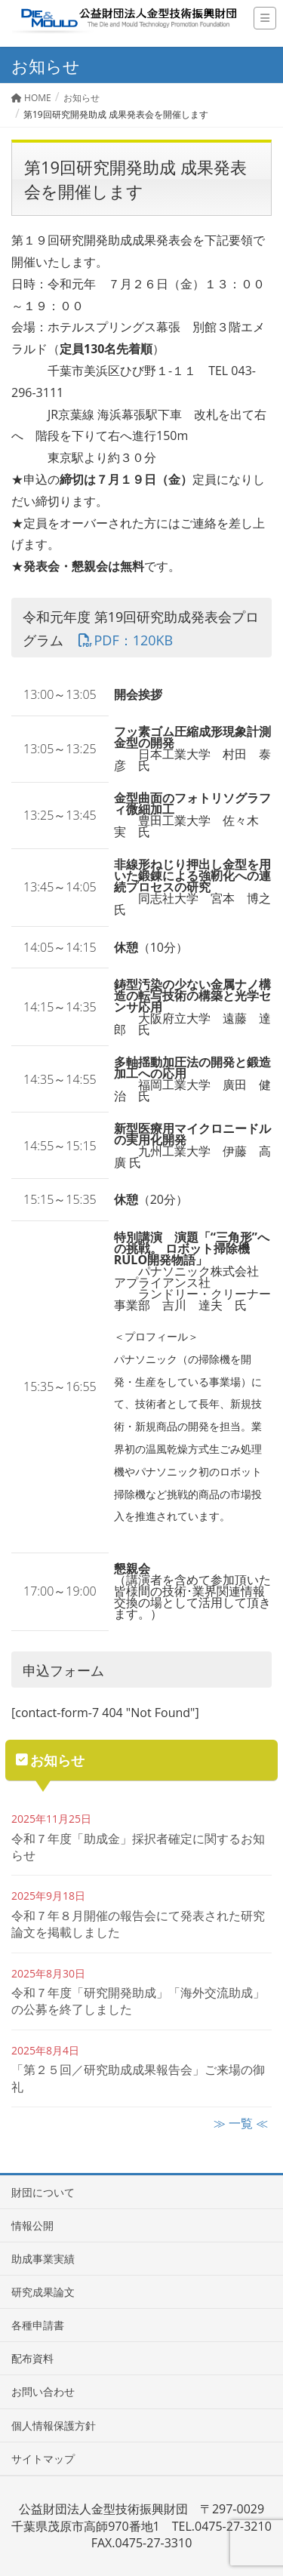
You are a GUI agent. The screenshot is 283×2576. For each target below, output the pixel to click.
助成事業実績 (43, 2258)
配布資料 (32, 2358)
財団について (43, 2192)
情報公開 (32, 2225)
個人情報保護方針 (53, 2425)
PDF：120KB (125, 640)
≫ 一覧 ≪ (241, 2123)
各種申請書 (37, 2325)
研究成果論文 (43, 2292)
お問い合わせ (43, 2391)
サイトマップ (43, 2458)
